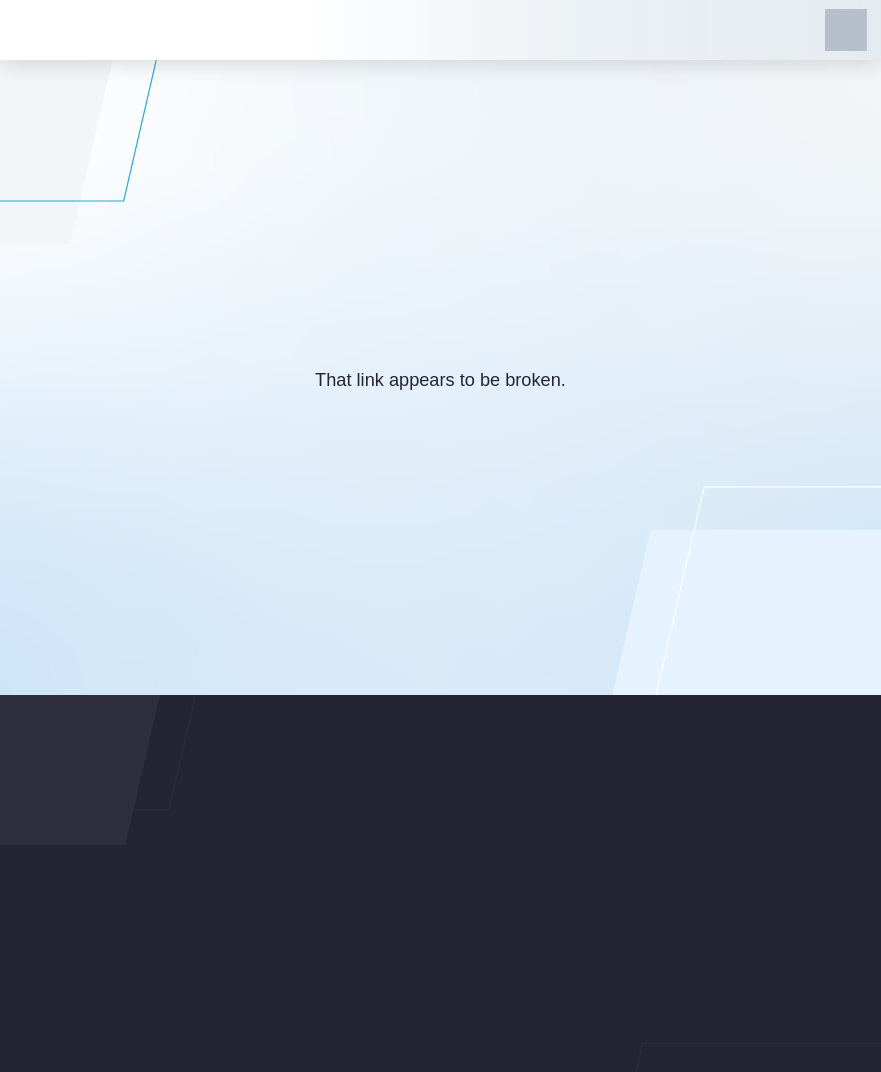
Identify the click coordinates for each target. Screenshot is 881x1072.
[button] (846, 30)
